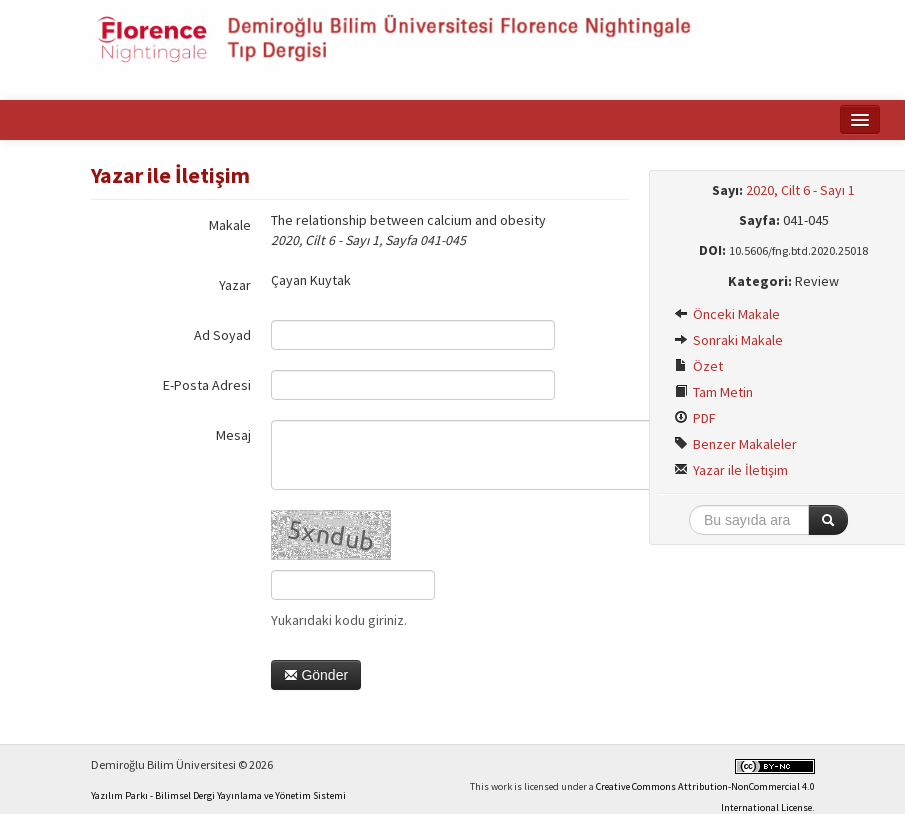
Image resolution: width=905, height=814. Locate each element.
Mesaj (233, 435)
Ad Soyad (222, 335)
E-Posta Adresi (207, 385)
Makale (230, 225)
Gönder (316, 675)
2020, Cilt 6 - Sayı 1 (800, 190)
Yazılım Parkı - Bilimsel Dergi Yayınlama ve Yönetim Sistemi (218, 795)
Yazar (235, 285)
